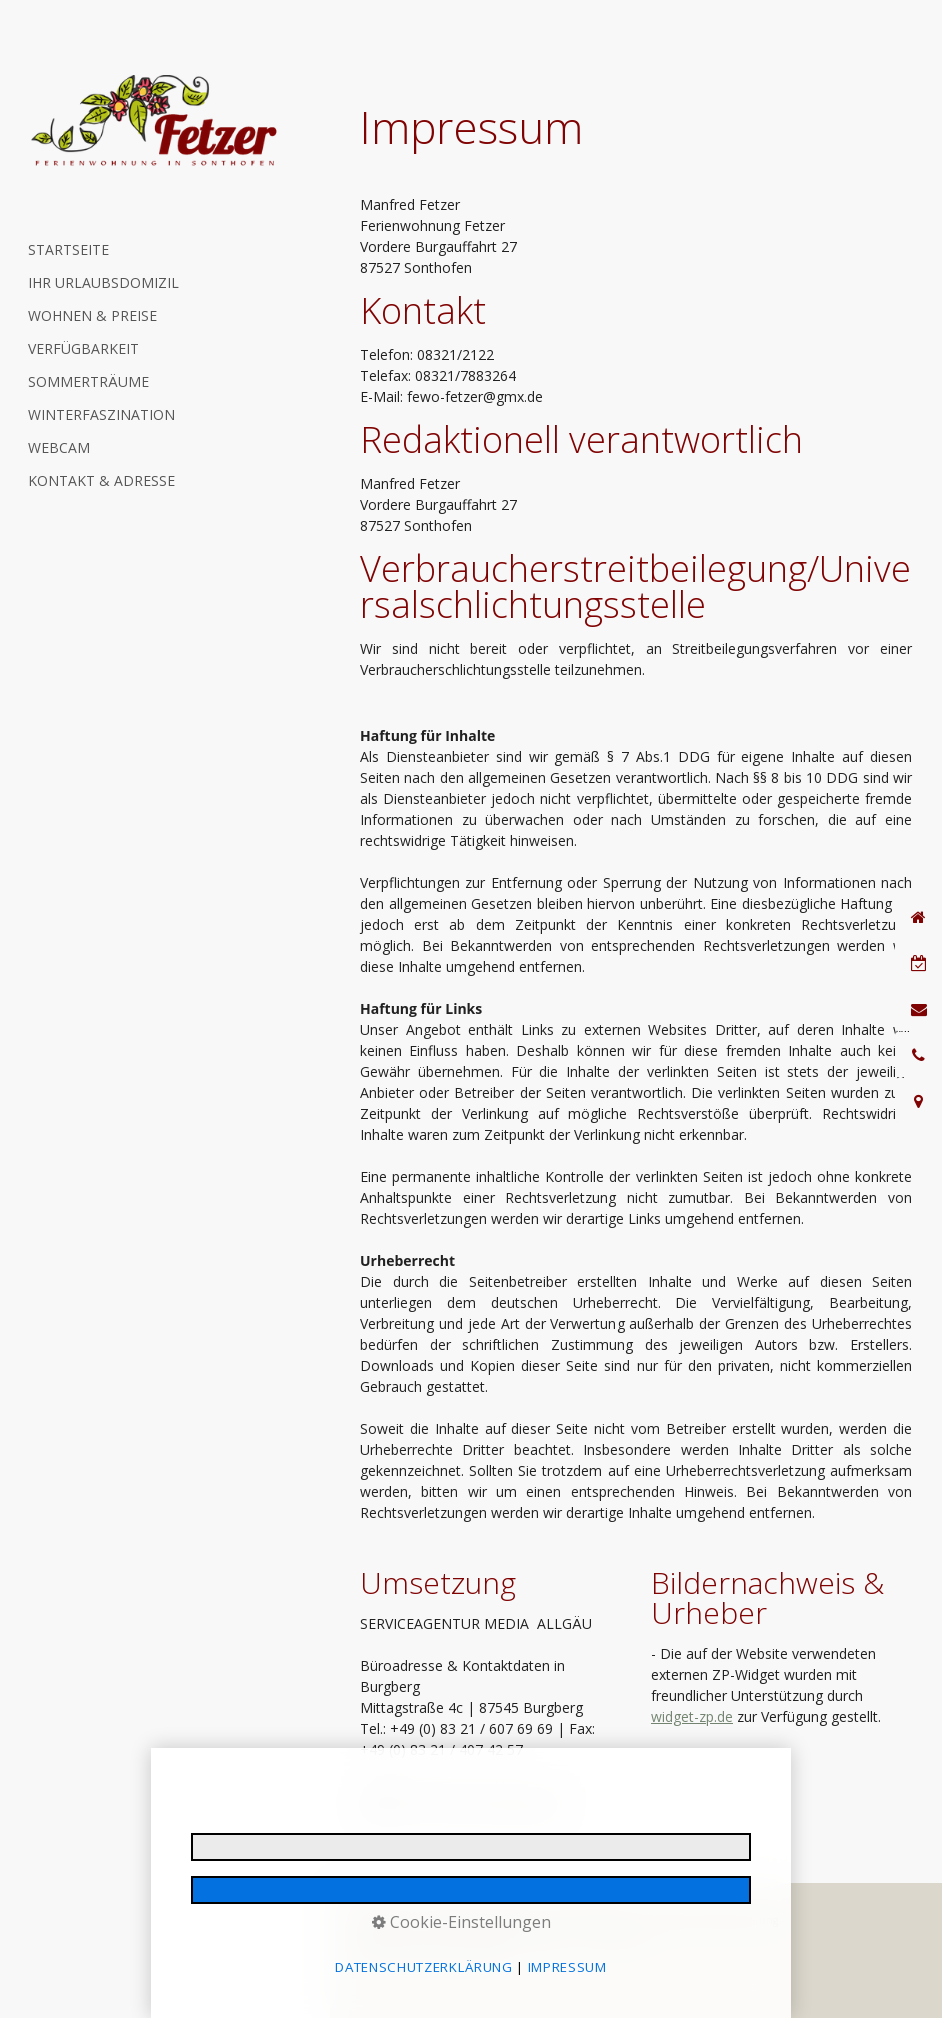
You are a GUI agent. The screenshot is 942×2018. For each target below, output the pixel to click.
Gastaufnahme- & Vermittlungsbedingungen (464, 1935)
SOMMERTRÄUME (88, 381)
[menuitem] (150, 249)
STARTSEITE (68, 249)
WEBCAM (59, 447)
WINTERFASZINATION (101, 414)
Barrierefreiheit (616, 1935)
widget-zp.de (692, 1716)
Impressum (385, 1920)
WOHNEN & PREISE (92, 315)
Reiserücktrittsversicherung (714, 1920)
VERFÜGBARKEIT (83, 348)
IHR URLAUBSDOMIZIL (103, 282)
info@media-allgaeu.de (481, 1791)
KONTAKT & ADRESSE (101, 480)
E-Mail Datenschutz (590, 1920)
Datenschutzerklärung (477, 1920)
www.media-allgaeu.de (491, 1812)
